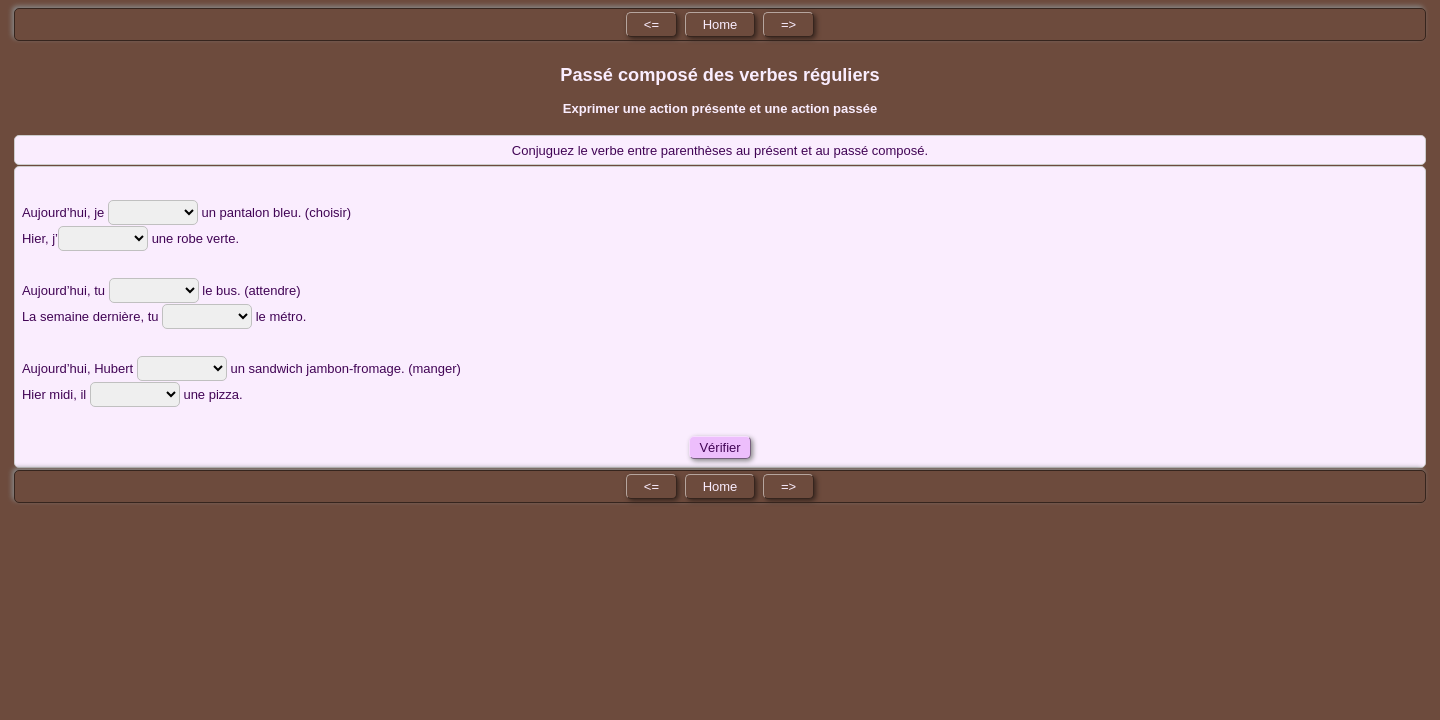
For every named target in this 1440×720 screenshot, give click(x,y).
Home (720, 24)
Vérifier (720, 447)
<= (651, 24)
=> (788, 24)
